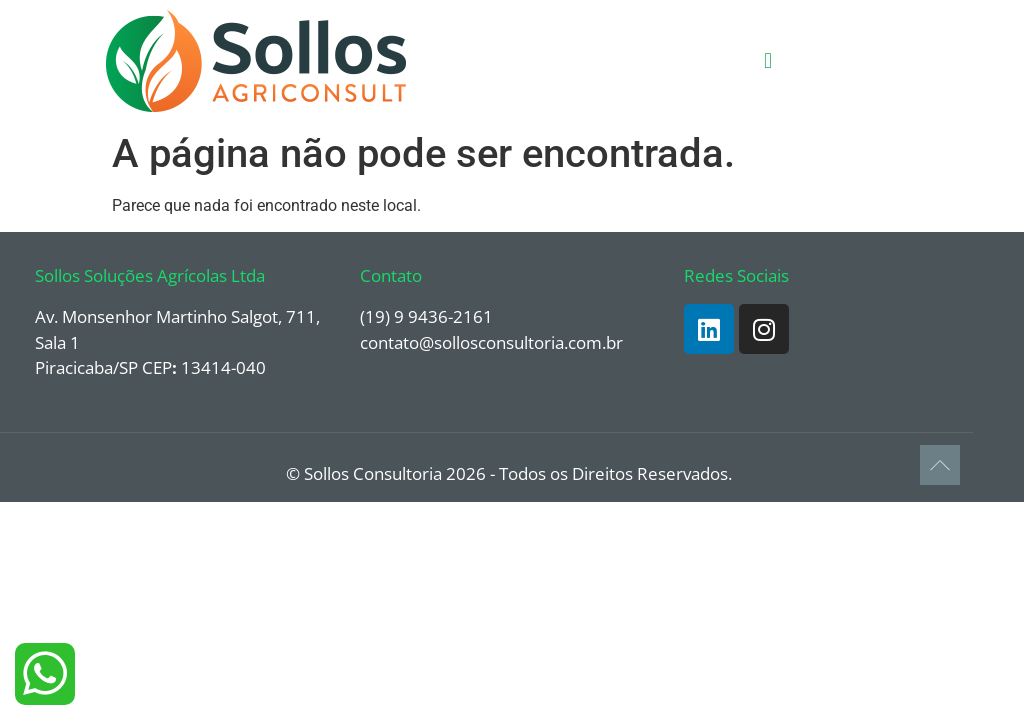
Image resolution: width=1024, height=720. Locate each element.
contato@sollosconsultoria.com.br (491, 342)
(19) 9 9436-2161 (426, 316)
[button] (767, 61)
